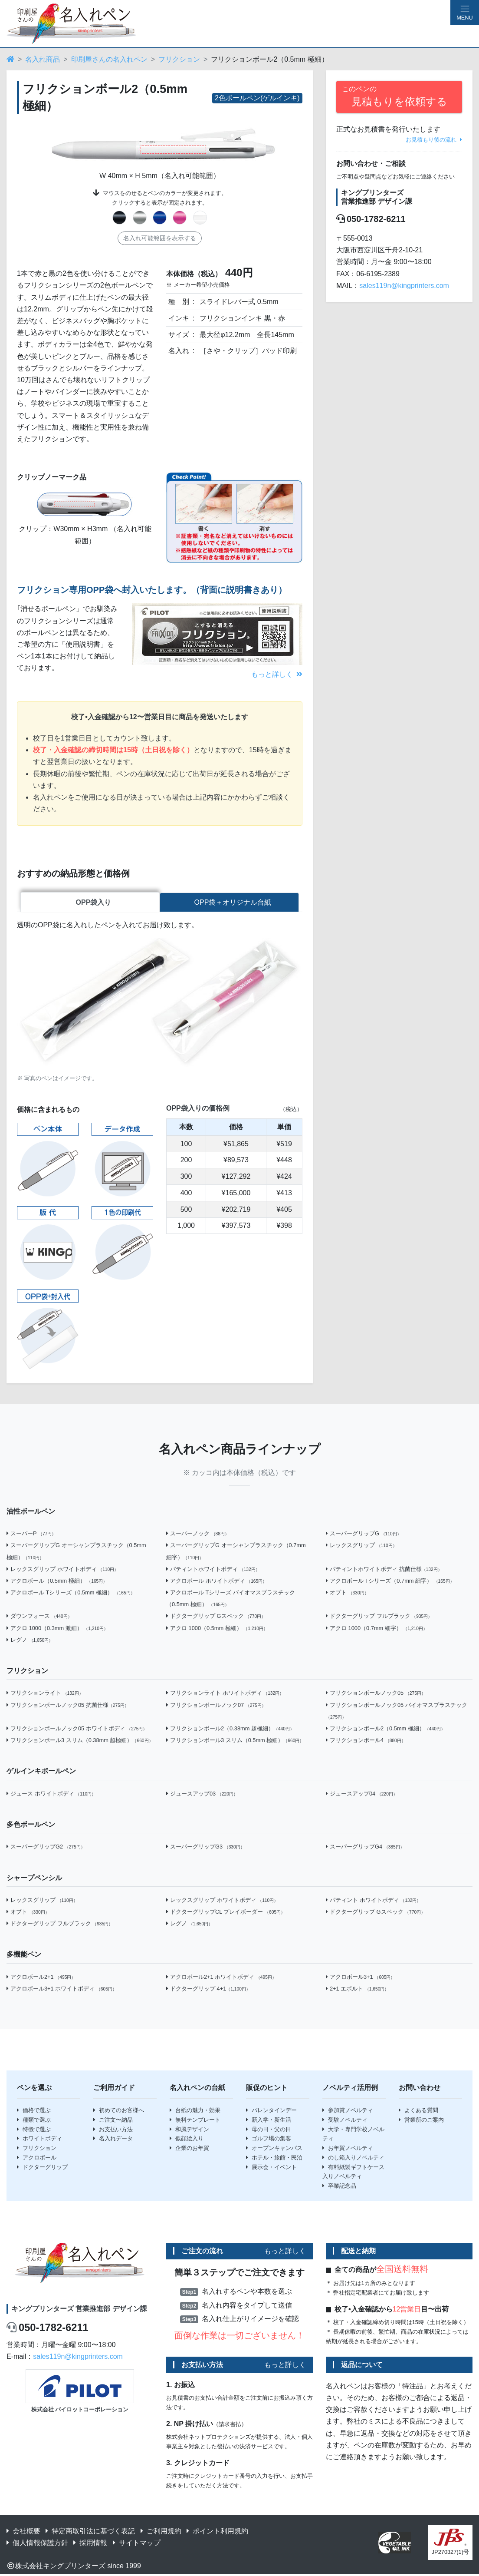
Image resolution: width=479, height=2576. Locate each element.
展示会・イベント (271, 2168)
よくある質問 (418, 2111)
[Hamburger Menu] (464, 12)
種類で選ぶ (34, 2121)
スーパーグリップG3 (205, 1848)
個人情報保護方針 (37, 2544)
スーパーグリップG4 (365, 1848)
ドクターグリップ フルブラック (379, 1617)
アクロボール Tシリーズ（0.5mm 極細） (71, 1594)
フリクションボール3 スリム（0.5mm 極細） (235, 1741)
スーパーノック (197, 1534)
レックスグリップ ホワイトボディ (62, 1570)
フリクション (179, 59)
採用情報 (90, 2544)
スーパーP (31, 1534)
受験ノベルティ (344, 2121)
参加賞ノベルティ (347, 2111)
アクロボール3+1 (360, 1978)
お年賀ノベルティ (347, 2149)
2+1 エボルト (357, 1990)
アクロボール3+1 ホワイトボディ (62, 1990)
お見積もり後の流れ (434, 139)
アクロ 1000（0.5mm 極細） (217, 1629)
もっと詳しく (276, 674)
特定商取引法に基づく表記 (90, 2532)
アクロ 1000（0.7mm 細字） (376, 1629)
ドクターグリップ (42, 2168)
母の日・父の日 (268, 2130)
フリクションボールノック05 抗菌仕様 (68, 1706)
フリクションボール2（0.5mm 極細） (385, 1729)
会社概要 (23, 2532)
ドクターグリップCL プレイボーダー (225, 1913)
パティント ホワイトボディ (373, 1901)
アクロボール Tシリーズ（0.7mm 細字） (390, 1582)
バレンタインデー (271, 2111)
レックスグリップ (361, 1547)
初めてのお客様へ (118, 2111)
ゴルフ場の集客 (268, 2140)
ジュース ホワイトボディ (51, 1795)
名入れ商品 (42, 59)
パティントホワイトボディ (213, 1570)
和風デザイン (189, 2130)
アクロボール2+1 (41, 1978)
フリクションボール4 (366, 1741)
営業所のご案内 (421, 2121)
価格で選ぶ (34, 2111)
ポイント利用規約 (217, 2532)
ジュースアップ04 (361, 1795)
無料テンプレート (195, 2121)
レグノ (30, 1641)
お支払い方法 (113, 2130)
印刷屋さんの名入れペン (109, 59)
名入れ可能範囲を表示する (159, 238)
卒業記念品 (339, 2187)
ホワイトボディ (39, 2140)
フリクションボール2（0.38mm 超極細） (230, 1729)
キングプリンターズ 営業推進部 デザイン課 (79, 2310)
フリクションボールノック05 (376, 1694)
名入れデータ (113, 2140)
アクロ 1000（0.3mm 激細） (57, 1629)
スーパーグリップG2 (46, 1848)
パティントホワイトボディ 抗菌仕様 (384, 1570)
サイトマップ (137, 2544)
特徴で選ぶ (34, 2130)
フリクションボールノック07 (216, 1706)
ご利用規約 (161, 2532)
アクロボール (36, 2159)
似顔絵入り (186, 2140)
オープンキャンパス (274, 2149)
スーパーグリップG (363, 1534)
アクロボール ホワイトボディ (216, 1582)
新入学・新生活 (268, 2121)
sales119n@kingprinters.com (404, 285)
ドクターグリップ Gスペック (216, 1617)
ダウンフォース (39, 1617)
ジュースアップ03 (202, 1795)
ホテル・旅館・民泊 (274, 2159)
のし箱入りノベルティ (353, 2159)
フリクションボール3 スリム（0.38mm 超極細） (80, 1741)
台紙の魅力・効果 (195, 2111)
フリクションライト (45, 1694)
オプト (347, 1594)
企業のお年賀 (189, 2149)
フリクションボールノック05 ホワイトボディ (77, 1729)
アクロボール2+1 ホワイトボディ (221, 1978)
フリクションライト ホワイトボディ (225, 1694)
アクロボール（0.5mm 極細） (57, 1582)
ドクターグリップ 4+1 (208, 1990)
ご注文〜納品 (113, 2121)
